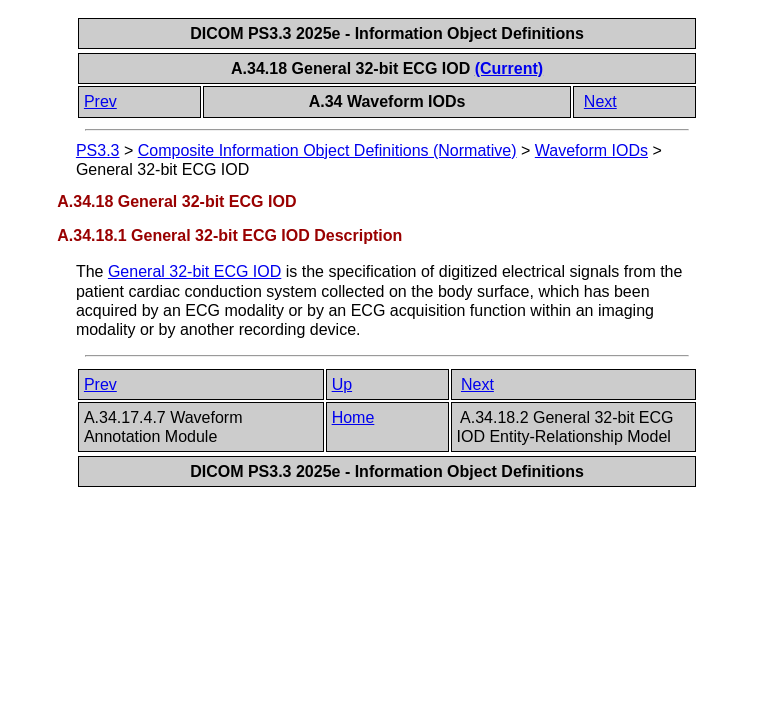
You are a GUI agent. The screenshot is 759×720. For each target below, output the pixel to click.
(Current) (509, 68)
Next (600, 101)
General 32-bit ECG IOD (194, 271)
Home (353, 417)
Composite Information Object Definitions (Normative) (327, 150)
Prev (100, 101)
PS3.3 (98, 150)
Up (342, 384)
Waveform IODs (591, 150)
